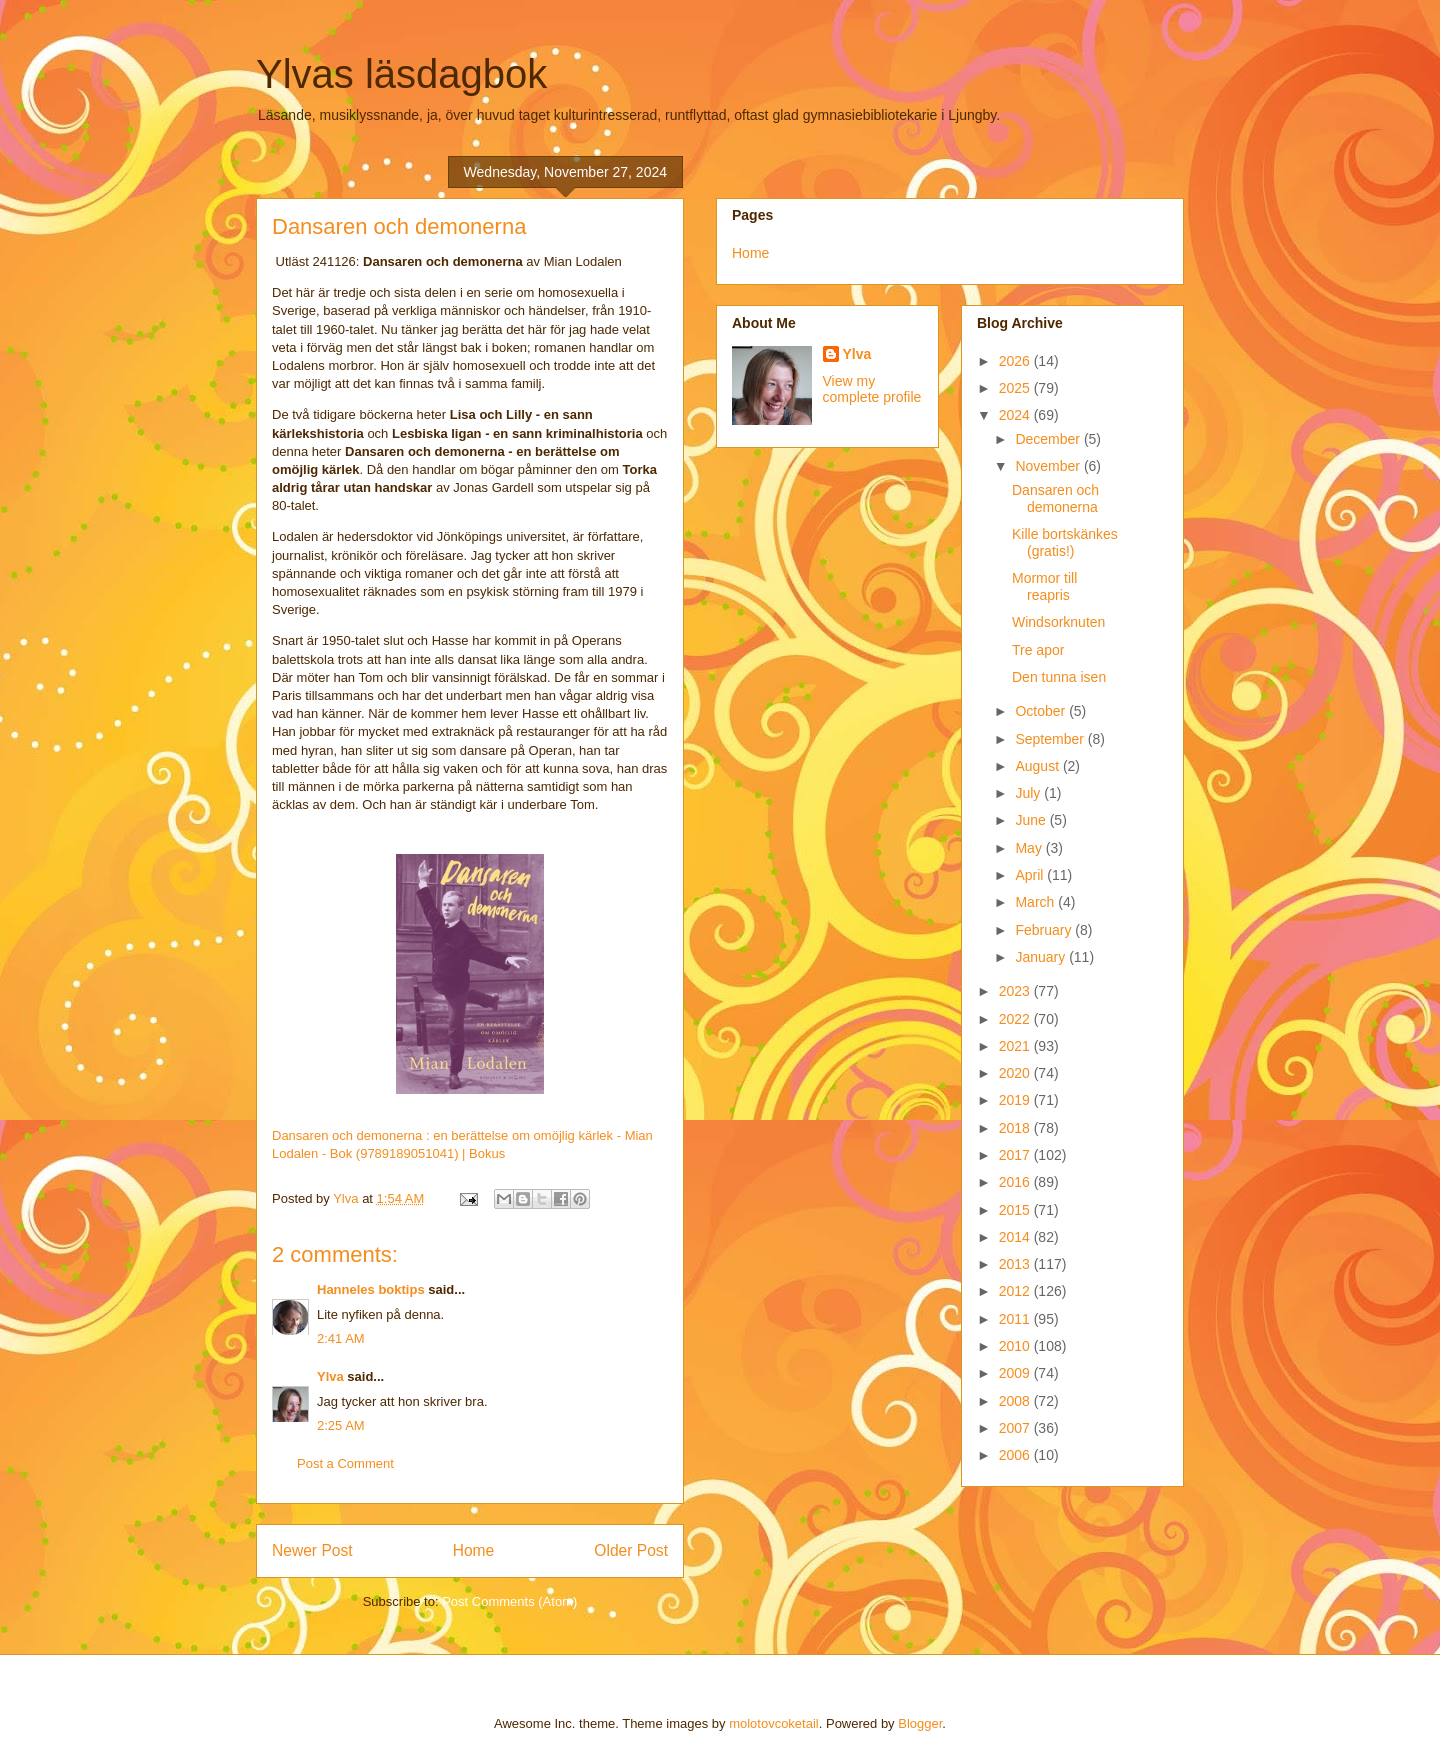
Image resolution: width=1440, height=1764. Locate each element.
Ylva (330, 1376)
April (1031, 875)
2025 (1016, 388)
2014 (1016, 1237)
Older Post (631, 1550)
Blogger (920, 1723)
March (1036, 902)
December (1049, 439)
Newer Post (312, 1550)
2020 (1016, 1073)
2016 (1016, 1182)
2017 (1016, 1155)
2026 (1016, 361)
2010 (1016, 1346)
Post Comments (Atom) (509, 1601)
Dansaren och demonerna (1055, 498)
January (1042, 957)
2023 (1016, 991)
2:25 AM (341, 1425)
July (1029, 793)
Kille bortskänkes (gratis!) (1065, 542)
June (1032, 820)
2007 (1016, 1428)
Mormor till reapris (1044, 586)
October (1042, 711)
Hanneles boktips (371, 1289)
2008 (1016, 1401)
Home (474, 1550)
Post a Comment (345, 1463)
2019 (1016, 1100)
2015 (1016, 1210)
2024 (1016, 415)
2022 (1016, 1019)
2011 (1016, 1319)
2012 (1016, 1291)
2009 (1016, 1373)
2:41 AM (341, 1338)
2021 (1016, 1046)
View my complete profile (872, 389)
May (1030, 848)
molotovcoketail (774, 1723)
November (1049, 466)
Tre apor (1038, 650)
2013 (1016, 1264)
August (1038, 766)
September (1051, 739)
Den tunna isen (1059, 677)
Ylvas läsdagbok (401, 74)
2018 (1016, 1128)
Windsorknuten (1058, 622)
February (1045, 930)
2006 (1016, 1455)
